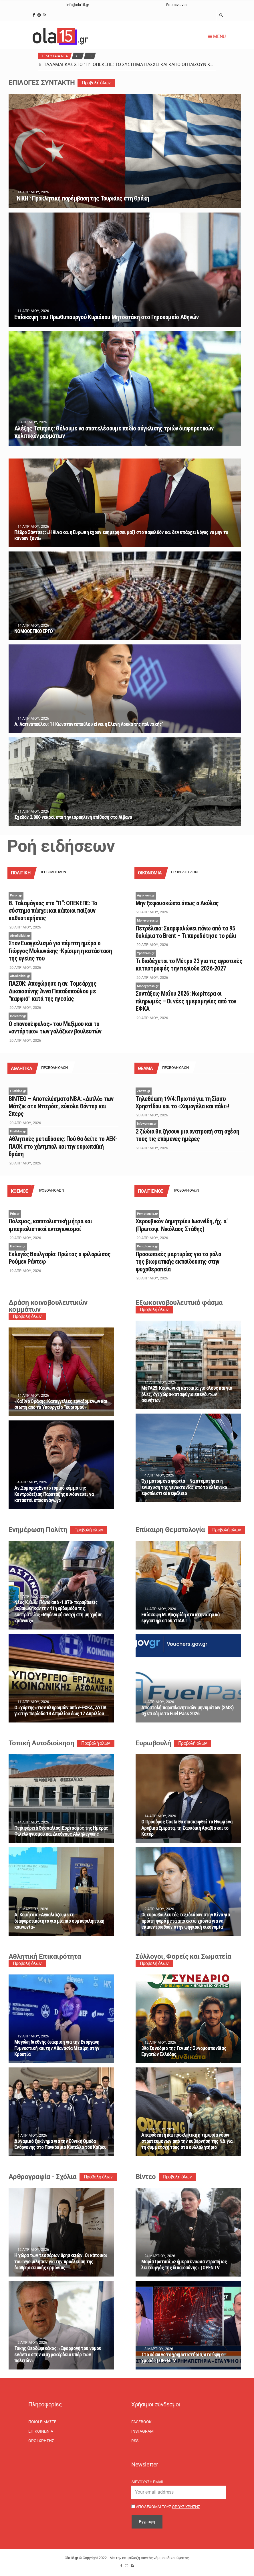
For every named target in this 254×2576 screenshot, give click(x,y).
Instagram (142, 2431)
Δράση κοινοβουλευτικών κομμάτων (48, 1306)
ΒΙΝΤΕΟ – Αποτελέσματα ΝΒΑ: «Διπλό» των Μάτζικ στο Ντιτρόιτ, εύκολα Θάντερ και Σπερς (61, 1106)
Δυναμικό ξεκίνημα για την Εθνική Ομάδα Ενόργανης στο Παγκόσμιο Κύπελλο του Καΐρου (60, 2144)
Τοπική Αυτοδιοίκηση (41, 1743)
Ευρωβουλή (153, 1743)
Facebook (141, 2422)
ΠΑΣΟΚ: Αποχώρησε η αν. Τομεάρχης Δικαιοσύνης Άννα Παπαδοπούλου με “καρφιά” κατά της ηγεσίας (52, 991)
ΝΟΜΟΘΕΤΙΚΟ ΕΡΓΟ (33, 631)
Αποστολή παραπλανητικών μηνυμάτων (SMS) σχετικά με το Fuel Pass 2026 (187, 1710)
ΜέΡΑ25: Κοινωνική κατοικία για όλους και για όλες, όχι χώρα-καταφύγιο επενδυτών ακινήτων (186, 1394)
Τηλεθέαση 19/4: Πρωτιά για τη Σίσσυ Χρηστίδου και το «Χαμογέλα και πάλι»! (182, 1102)
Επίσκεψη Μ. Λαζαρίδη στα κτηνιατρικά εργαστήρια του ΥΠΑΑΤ (180, 1618)
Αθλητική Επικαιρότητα (45, 1956)
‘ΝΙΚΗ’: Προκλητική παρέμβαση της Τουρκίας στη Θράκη (81, 198)
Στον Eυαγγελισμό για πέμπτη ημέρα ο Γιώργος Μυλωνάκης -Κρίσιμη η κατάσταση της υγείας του (60, 951)
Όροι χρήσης (41, 2440)
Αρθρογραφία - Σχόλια (43, 2177)
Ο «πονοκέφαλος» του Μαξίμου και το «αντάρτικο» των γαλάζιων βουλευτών (55, 1027)
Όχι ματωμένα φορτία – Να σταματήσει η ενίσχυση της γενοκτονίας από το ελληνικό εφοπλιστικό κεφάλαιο (184, 1487)
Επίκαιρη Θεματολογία (170, 1530)
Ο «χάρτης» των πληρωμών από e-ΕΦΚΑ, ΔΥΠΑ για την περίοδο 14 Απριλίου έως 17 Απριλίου (60, 1710)
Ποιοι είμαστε (42, 2422)
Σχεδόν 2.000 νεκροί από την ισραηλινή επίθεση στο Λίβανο (73, 817)
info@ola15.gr (77, 5)
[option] (127, 64)
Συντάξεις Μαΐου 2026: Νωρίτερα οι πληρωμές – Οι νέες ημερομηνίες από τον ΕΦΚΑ (186, 1001)
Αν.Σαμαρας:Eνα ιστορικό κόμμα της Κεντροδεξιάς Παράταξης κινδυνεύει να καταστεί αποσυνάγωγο (54, 1494)
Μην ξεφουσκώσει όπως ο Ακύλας (177, 903)
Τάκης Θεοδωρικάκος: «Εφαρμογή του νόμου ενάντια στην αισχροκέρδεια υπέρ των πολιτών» (57, 2354)
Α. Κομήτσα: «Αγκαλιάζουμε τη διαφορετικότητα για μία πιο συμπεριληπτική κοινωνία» (59, 1921)
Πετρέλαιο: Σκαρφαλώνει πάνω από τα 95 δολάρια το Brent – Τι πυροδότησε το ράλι (186, 932)
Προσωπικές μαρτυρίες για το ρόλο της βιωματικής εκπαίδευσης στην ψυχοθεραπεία (178, 1262)
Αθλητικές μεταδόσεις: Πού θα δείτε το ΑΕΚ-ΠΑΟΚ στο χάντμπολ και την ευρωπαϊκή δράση (63, 1146)
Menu (217, 36)
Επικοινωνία (176, 5)
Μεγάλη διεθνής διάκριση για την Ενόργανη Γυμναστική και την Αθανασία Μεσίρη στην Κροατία (56, 2048)
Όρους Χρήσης (186, 2506)
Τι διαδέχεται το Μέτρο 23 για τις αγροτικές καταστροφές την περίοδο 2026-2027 (189, 964)
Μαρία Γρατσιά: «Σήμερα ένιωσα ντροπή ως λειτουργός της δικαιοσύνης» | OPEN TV (184, 2265)
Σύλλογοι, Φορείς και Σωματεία (183, 1956)
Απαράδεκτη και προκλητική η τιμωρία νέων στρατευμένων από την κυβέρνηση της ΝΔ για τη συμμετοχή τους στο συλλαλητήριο (186, 2141)
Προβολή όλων (96, 83)
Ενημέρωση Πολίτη (38, 1530)
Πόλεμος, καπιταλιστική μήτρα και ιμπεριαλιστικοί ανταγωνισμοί (50, 1225)
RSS (134, 2440)
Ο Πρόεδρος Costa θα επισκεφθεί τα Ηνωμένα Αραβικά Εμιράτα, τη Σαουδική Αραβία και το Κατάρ (186, 1828)
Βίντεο (146, 2177)
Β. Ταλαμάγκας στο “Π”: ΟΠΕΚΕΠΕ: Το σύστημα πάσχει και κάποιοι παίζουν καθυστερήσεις (140, 64)
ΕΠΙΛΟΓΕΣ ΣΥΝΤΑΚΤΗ (42, 83)
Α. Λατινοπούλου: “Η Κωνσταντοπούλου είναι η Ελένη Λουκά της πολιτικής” (89, 724)
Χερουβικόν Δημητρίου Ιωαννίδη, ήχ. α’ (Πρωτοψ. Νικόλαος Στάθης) (181, 1225)
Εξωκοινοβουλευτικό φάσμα (179, 1303)
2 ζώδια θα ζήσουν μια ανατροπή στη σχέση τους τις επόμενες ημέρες (187, 1135)
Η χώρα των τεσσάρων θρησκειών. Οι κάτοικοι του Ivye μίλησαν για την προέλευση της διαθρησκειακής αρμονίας (60, 2261)
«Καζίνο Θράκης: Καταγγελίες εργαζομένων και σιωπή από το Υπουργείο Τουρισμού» (60, 1404)
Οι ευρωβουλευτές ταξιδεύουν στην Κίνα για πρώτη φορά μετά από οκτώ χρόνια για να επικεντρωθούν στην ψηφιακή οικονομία (185, 1921)
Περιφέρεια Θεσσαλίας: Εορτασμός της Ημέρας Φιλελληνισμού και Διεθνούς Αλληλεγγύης (61, 1831)
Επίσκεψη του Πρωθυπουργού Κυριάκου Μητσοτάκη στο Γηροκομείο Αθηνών (106, 317)
